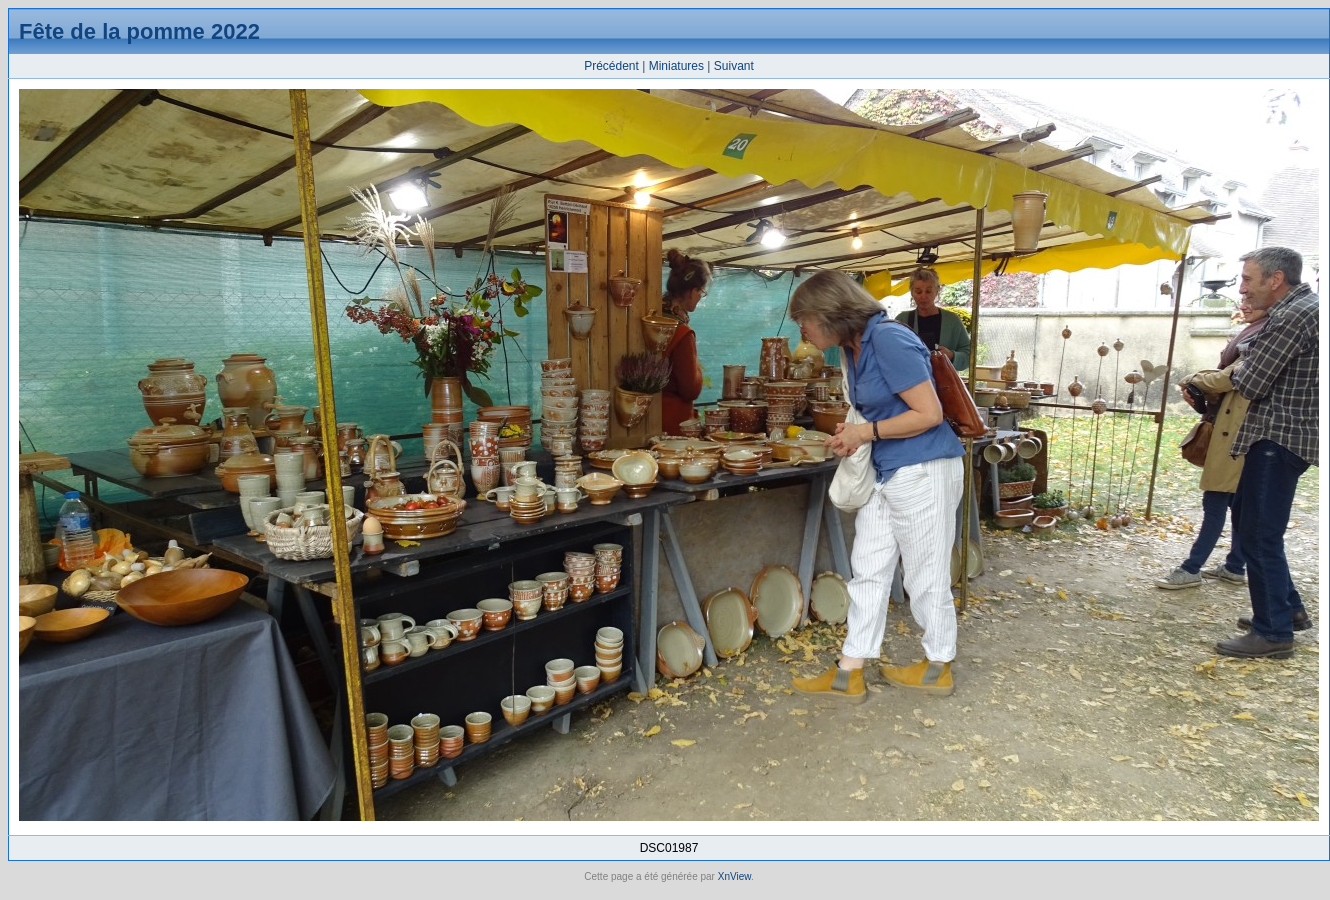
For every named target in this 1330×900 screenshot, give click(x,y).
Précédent (611, 66)
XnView (734, 876)
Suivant (734, 66)
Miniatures (676, 66)
